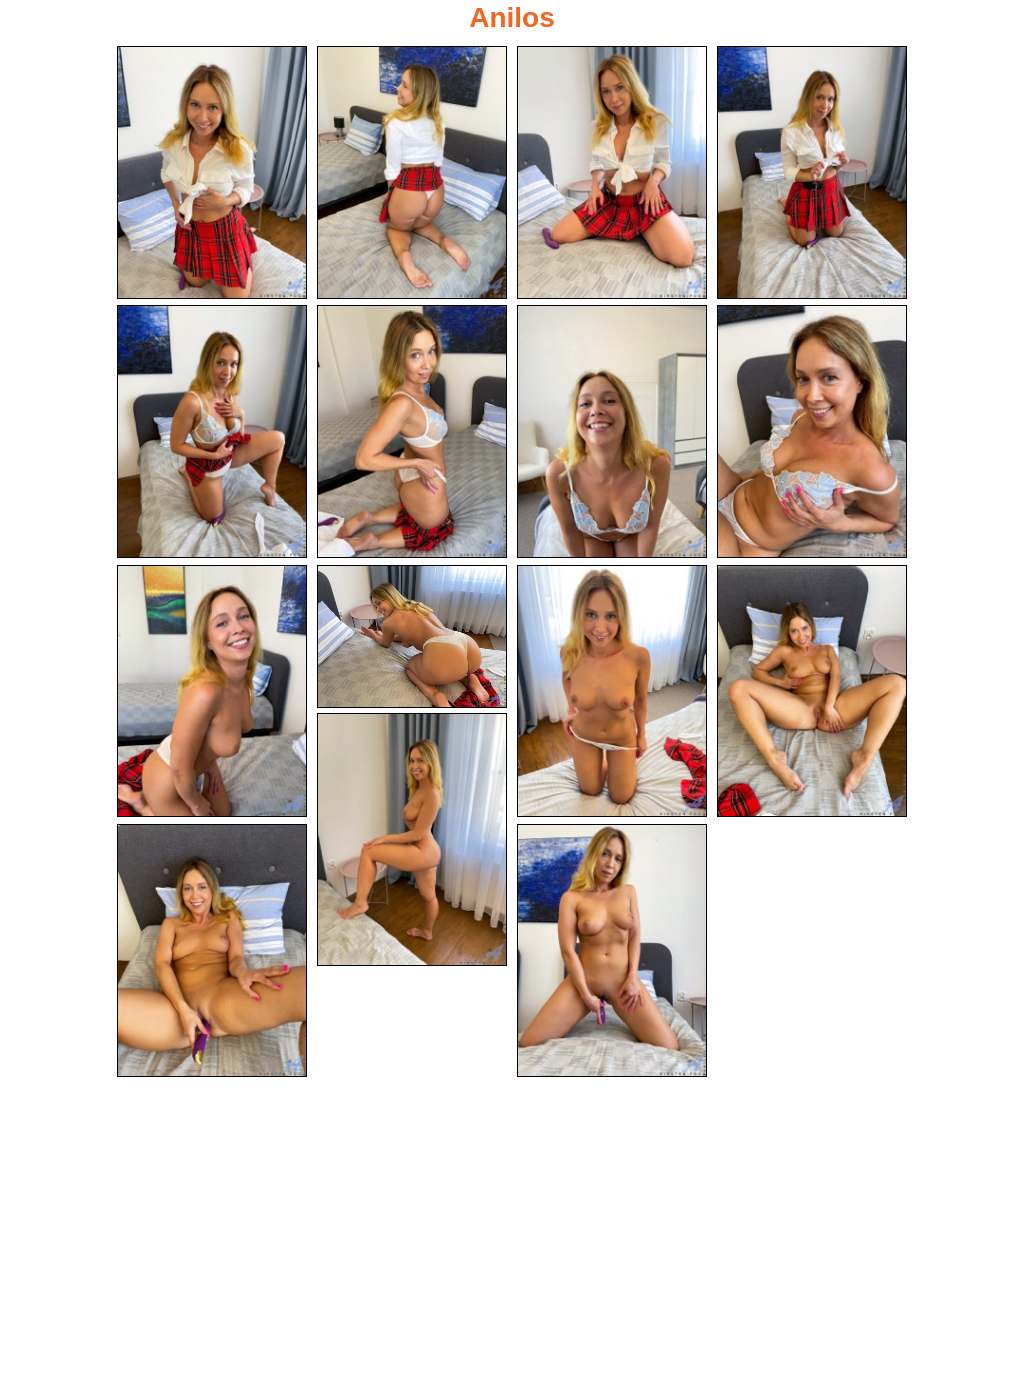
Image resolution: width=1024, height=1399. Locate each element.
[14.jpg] (212, 950)
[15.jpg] (612, 950)
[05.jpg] (212, 431)
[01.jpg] (212, 172)
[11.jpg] (612, 691)
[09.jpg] (212, 691)
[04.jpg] (812, 172)
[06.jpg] (412, 431)
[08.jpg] (812, 431)
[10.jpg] (412, 636)
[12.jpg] (812, 691)
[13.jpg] (412, 839)
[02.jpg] (412, 172)
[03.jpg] (612, 172)
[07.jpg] (612, 431)
